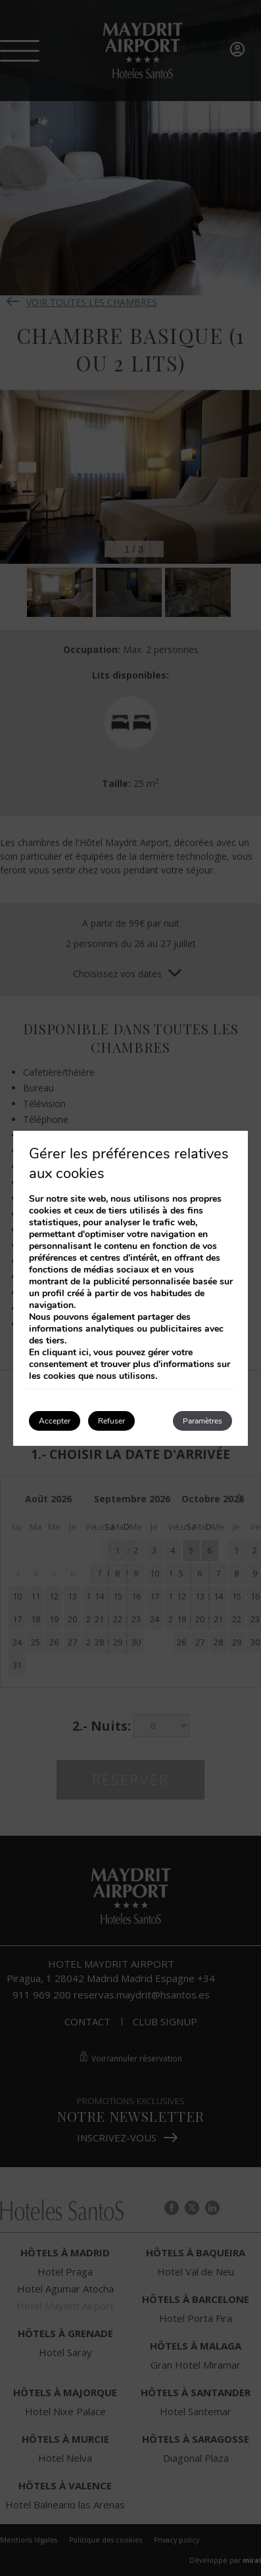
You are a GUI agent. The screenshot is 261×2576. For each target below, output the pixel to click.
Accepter (54, 1421)
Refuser (111, 1421)
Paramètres (202, 1421)
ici (84, 1352)
